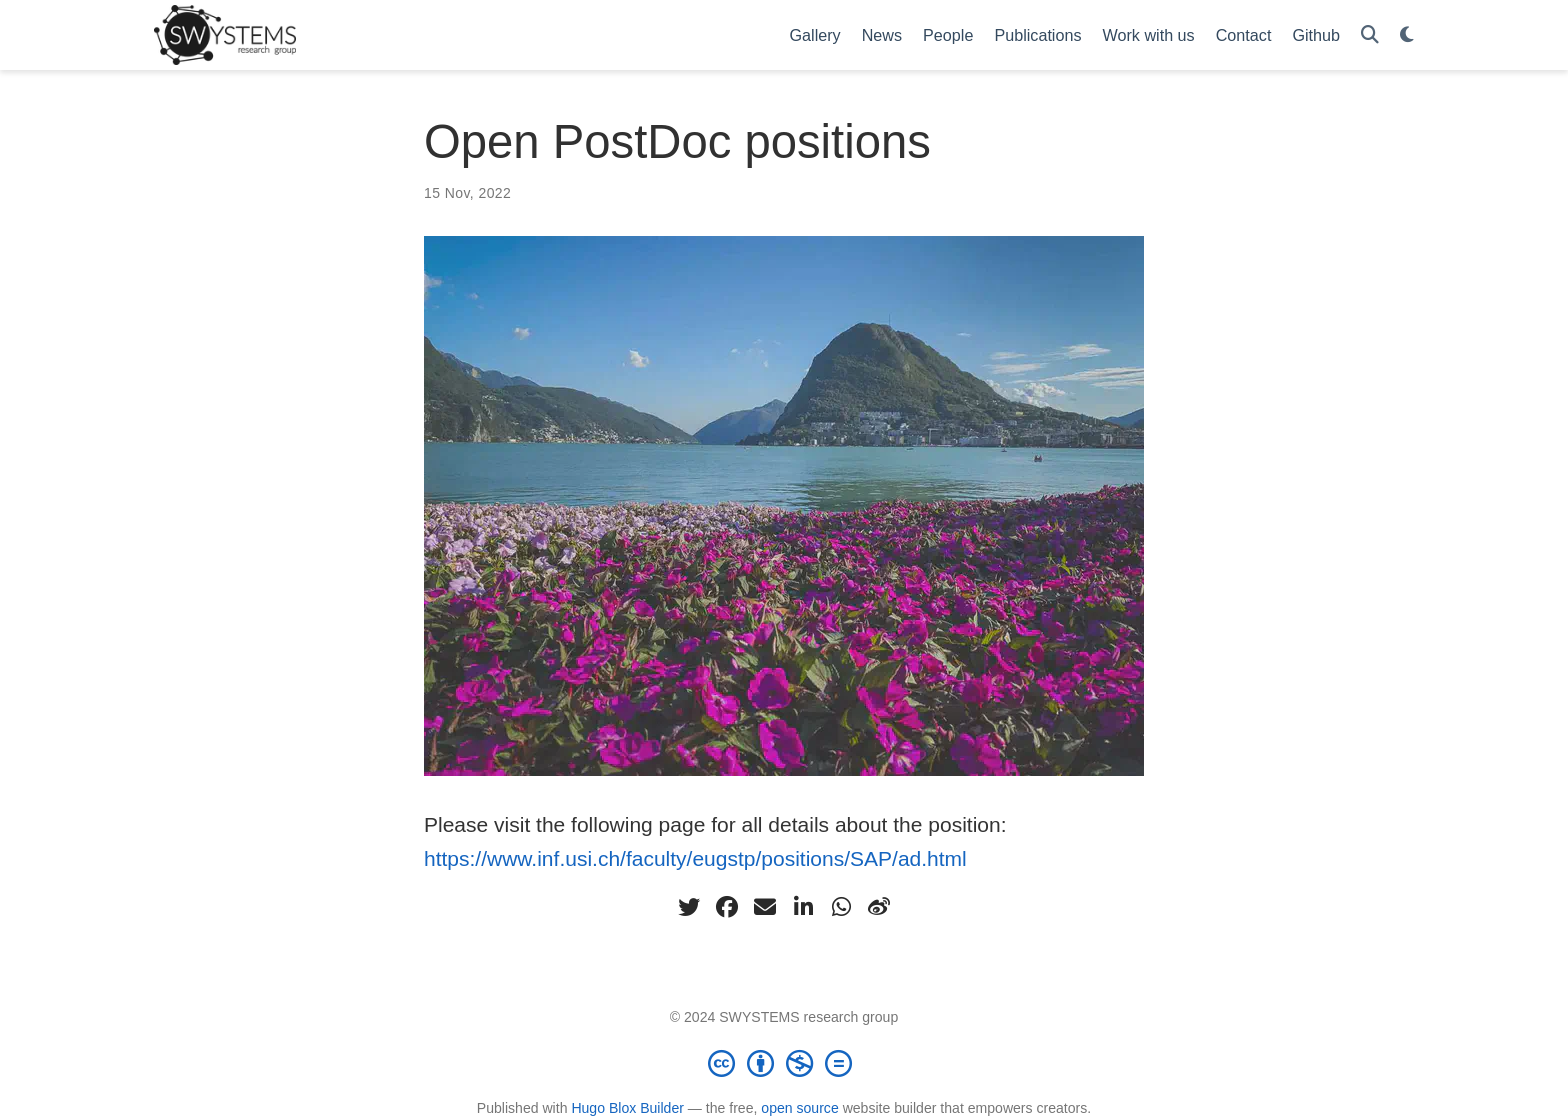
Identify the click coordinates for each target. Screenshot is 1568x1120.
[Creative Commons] (784, 1063)
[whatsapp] (841, 907)
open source (799, 1108)
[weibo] (879, 907)
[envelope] (765, 907)
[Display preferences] (1407, 35)
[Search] (1370, 35)
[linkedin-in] (803, 907)
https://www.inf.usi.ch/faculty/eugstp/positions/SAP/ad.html (695, 858)
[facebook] (727, 907)
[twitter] (689, 907)
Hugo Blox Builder (627, 1108)
